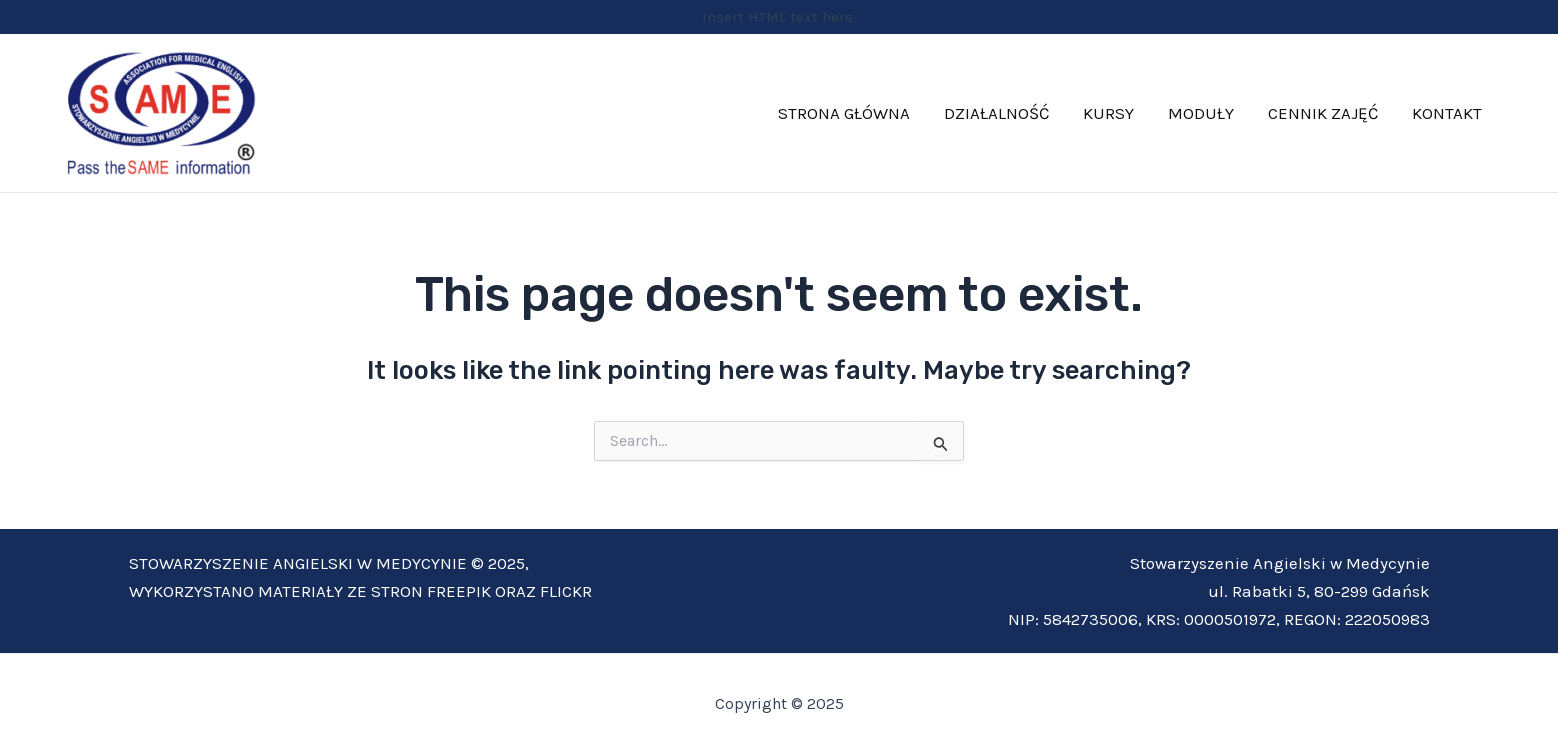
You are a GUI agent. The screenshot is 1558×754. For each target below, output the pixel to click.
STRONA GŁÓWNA (844, 113)
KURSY (1108, 113)
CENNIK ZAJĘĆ (1323, 113)
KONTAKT (1447, 113)
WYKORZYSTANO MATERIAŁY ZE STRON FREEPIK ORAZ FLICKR (360, 591)
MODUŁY (1201, 113)
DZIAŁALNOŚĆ (996, 113)
